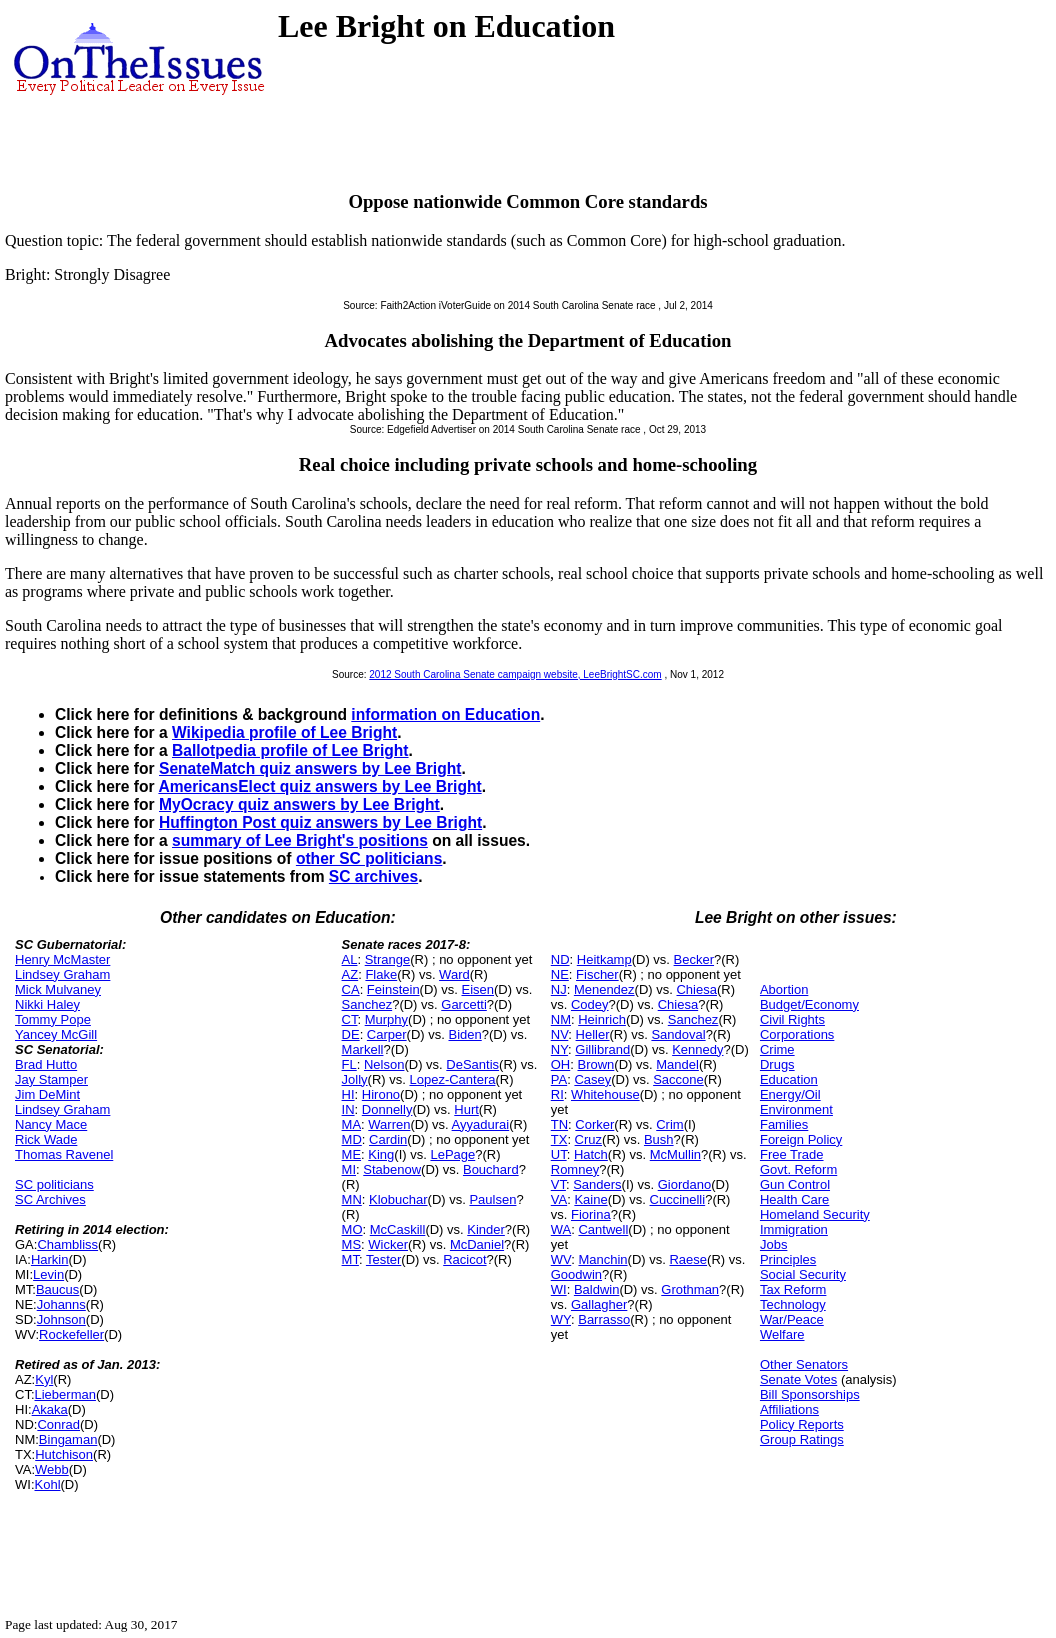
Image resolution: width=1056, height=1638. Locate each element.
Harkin (50, 1259)
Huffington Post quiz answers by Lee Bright (320, 822)
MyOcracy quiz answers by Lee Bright (299, 804)
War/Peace (792, 1319)
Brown (595, 1064)
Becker (694, 959)
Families (784, 1124)
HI (348, 1094)
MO (352, 1229)
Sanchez (367, 1004)
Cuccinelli (678, 1199)
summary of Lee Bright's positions (300, 840)
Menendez (604, 989)
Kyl (44, 1379)
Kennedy (697, 1049)
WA (561, 1229)
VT (558, 1184)
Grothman (690, 1289)
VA (559, 1199)
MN (352, 1199)
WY (561, 1319)
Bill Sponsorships (810, 1394)
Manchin (602, 1259)
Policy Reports (802, 1424)
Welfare (782, 1334)
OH (561, 1064)
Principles (788, 1259)
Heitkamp (604, 959)
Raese (688, 1259)
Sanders (597, 1184)
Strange (388, 959)
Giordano (684, 1184)
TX (559, 1139)
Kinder (486, 1229)
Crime (777, 1049)
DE (351, 1034)
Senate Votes (798, 1379)
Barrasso (604, 1319)
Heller (593, 1034)
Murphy (386, 1019)
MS (352, 1244)
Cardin (388, 1139)
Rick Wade (46, 1139)
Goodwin (576, 1274)
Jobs (773, 1244)
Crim (669, 1124)
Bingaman (68, 1439)
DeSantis (472, 1064)
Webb (52, 1469)
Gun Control (795, 1184)
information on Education (445, 714)
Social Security (803, 1274)
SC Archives (50, 1199)
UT (559, 1154)
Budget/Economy (809, 1004)
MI (349, 1169)
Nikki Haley (47, 1004)
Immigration (794, 1229)
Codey (590, 1004)
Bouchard (491, 1169)
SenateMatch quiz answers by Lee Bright (310, 768)
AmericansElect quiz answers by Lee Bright (319, 786)
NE (560, 974)
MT (350, 1259)
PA (559, 1079)
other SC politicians (369, 858)
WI (559, 1289)
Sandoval (678, 1034)
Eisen (478, 989)
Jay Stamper (51, 1079)
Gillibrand (602, 1049)
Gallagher (599, 1304)
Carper (387, 1034)
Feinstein (393, 989)
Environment (796, 1109)
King (381, 1154)
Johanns (61, 1304)
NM (561, 1019)
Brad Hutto (46, 1064)
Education (789, 1079)
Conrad (58, 1424)
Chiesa (696, 989)
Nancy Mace (51, 1124)
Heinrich (602, 1019)
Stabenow (392, 1169)
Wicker (388, 1244)
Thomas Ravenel (64, 1154)
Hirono (381, 1094)
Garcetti (464, 1004)
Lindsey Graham (62, 974)
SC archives (373, 876)
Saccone (678, 1079)
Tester (383, 1259)
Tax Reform (793, 1289)
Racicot (464, 1259)
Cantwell (603, 1229)
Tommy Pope (53, 1019)
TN (559, 1124)
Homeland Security (815, 1214)
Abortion (784, 989)
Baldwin (597, 1289)
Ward (454, 974)
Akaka (50, 1409)
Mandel (677, 1064)
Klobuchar (398, 1199)
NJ (559, 989)
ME (352, 1154)
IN (348, 1109)
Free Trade (792, 1154)
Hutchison (64, 1454)
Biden (465, 1034)
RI (557, 1094)
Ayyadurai (481, 1124)
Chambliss (67, 1244)
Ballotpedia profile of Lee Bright (290, 750)
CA (351, 989)
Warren (389, 1124)
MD (352, 1139)
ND (560, 959)
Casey (592, 1079)
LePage (452, 1154)
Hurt (466, 1109)
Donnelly (387, 1109)
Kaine (590, 1199)
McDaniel (477, 1244)
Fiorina (591, 1214)
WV (561, 1259)
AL (350, 959)
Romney (575, 1169)
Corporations (797, 1034)
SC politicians (54, 1184)
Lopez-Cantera (452, 1079)
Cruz (588, 1139)
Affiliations (789, 1409)
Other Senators (804, 1364)
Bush (659, 1139)
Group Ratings (802, 1439)
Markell (363, 1049)
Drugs (777, 1064)
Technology (793, 1304)
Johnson (61, 1319)
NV (560, 1034)
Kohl (48, 1484)
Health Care (794, 1199)
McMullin (675, 1154)
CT (350, 1019)
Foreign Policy (801, 1139)
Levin (48, 1274)
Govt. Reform (798, 1169)
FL (349, 1064)
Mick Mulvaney (58, 989)
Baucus (57, 1289)
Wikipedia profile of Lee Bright (284, 732)
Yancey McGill (56, 1034)
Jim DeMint (47, 1094)
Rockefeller (71, 1334)
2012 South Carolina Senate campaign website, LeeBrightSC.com (515, 674)
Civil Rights (792, 1019)
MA (352, 1124)
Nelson (384, 1064)
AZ (350, 974)
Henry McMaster (62, 959)
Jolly (355, 1079)
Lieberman (65, 1394)
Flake (381, 974)
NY (559, 1049)
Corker (594, 1124)
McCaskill (398, 1229)
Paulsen (492, 1199)
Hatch (591, 1154)
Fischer (597, 974)
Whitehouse (605, 1094)
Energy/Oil (790, 1094)
